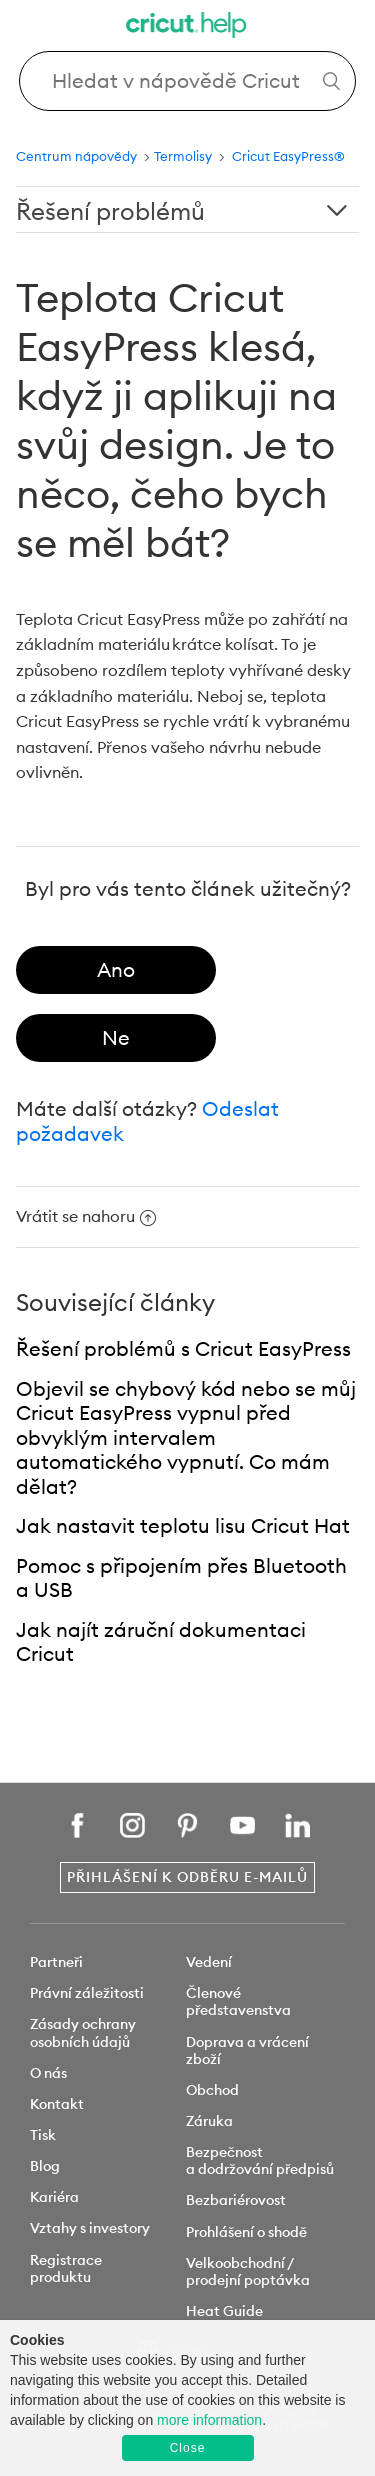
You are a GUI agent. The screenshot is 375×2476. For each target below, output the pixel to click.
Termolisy (184, 156)
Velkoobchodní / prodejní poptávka (248, 2271)
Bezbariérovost (236, 2200)
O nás (48, 2073)
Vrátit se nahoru (86, 1216)
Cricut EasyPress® (288, 156)
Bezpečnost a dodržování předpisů (260, 2160)
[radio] (116, 970)
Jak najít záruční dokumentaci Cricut (161, 1642)
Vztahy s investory (90, 2228)
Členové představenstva (238, 2001)
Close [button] (188, 2448)
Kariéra (54, 2197)
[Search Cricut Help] (188, 81)
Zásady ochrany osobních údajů (83, 2032)
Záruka (209, 2121)
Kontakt (57, 2104)
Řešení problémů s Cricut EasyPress (183, 1348)
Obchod (212, 2090)
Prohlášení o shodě (246, 2232)
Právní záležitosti (87, 1993)
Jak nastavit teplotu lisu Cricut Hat (183, 1525)
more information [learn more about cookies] (209, 2420)
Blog (45, 2166)
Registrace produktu (66, 2268)
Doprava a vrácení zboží (247, 2050)
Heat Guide (224, 2311)
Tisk (43, 2135)
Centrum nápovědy (76, 156)
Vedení (209, 1962)
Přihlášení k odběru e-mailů (187, 1877)
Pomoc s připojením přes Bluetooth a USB (181, 1578)
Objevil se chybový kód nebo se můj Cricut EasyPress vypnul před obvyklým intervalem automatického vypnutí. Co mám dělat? (186, 1437)
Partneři (56, 1962)
